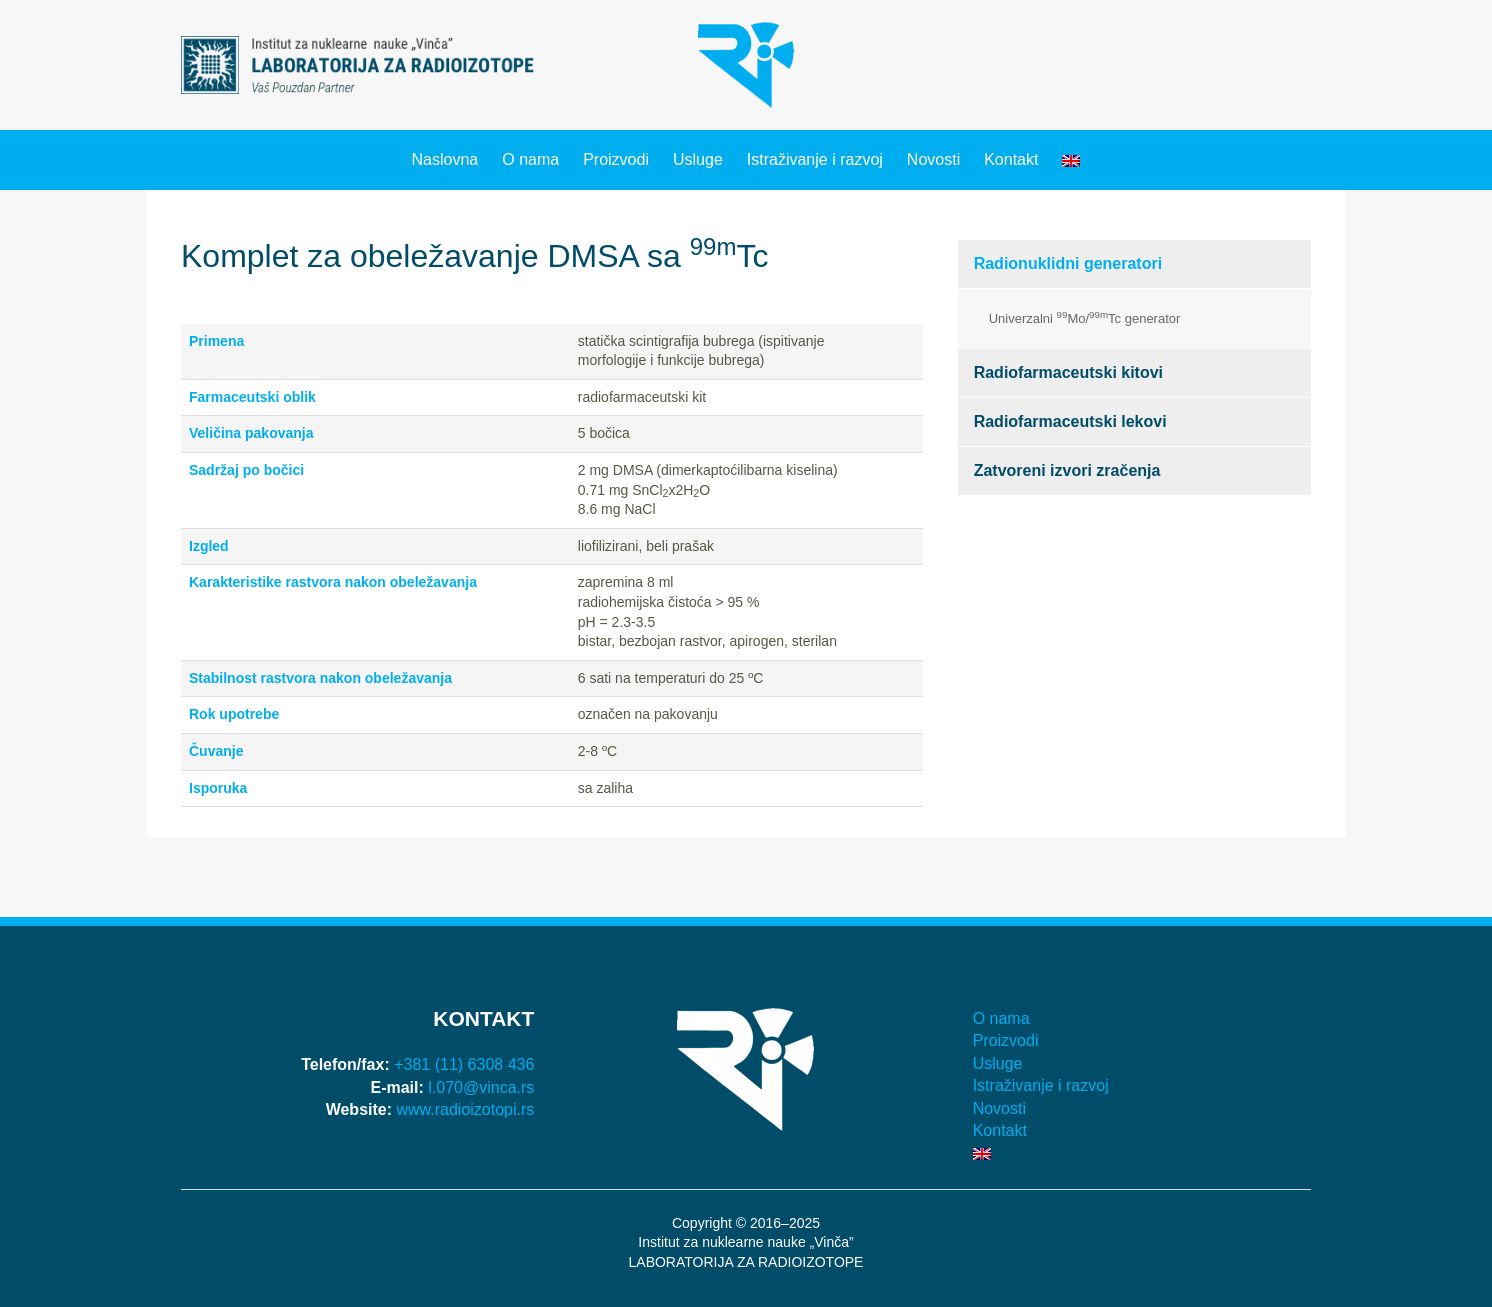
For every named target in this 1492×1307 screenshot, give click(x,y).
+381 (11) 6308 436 (464, 1064)
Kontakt (1011, 159)
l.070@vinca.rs (481, 1087)
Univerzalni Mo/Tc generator (1085, 317)
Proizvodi (616, 159)
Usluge (698, 159)
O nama (530, 159)
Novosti (933, 159)
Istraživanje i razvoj (815, 159)
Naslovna (445, 159)
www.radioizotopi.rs (466, 1109)
